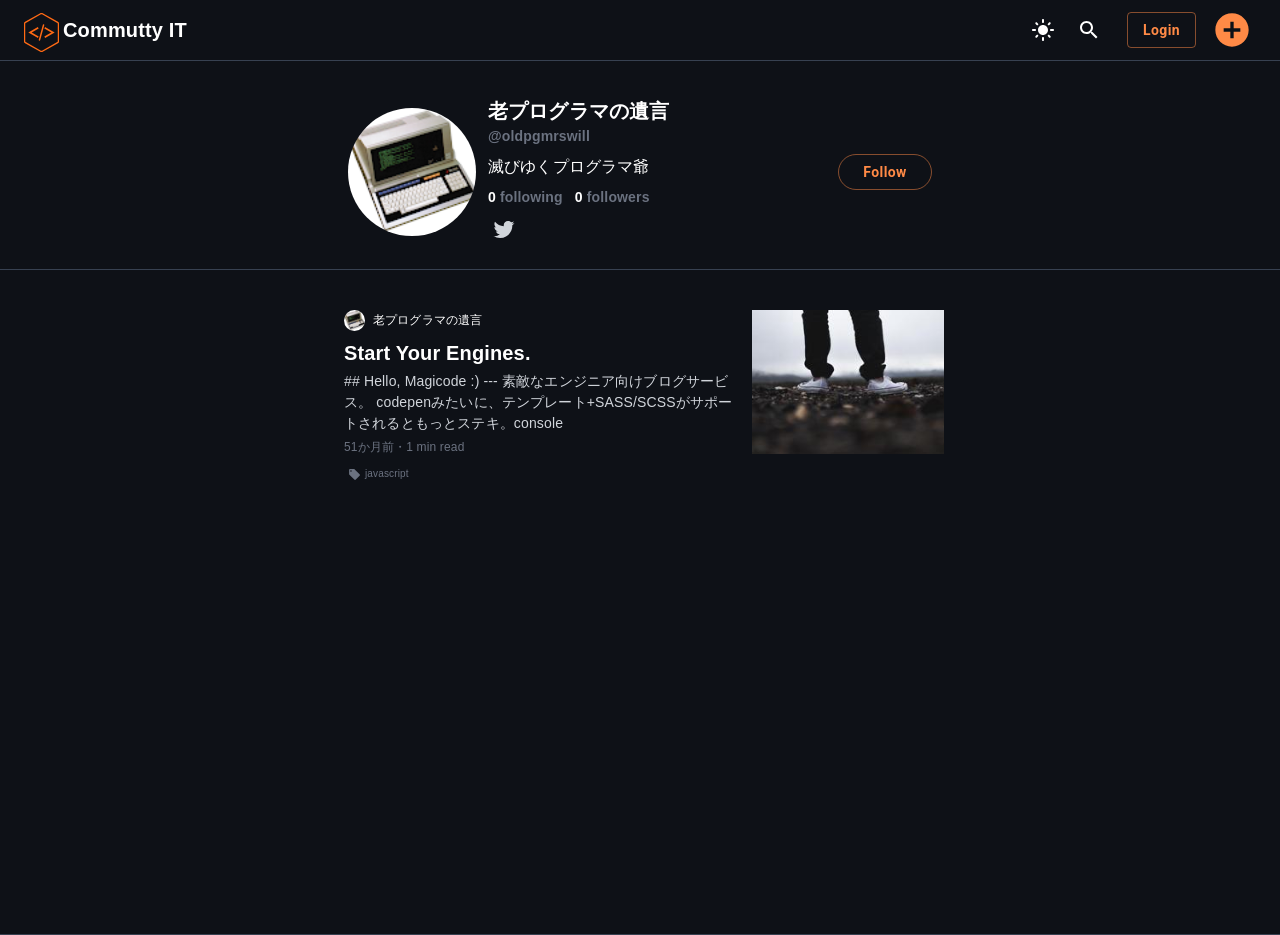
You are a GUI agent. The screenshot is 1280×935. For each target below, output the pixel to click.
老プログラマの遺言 (427, 320)
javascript (387, 473)
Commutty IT (125, 30)
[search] (1089, 30)
